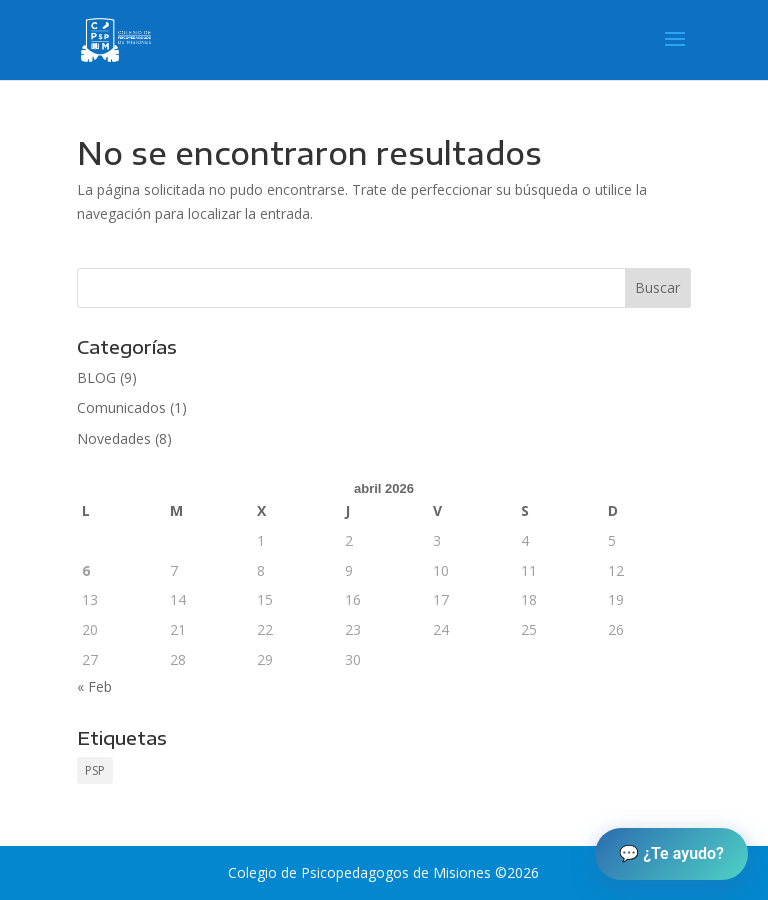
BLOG (96, 377)
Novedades (114, 438)
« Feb (94, 686)
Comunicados (121, 407)
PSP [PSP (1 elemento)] (95, 770)
